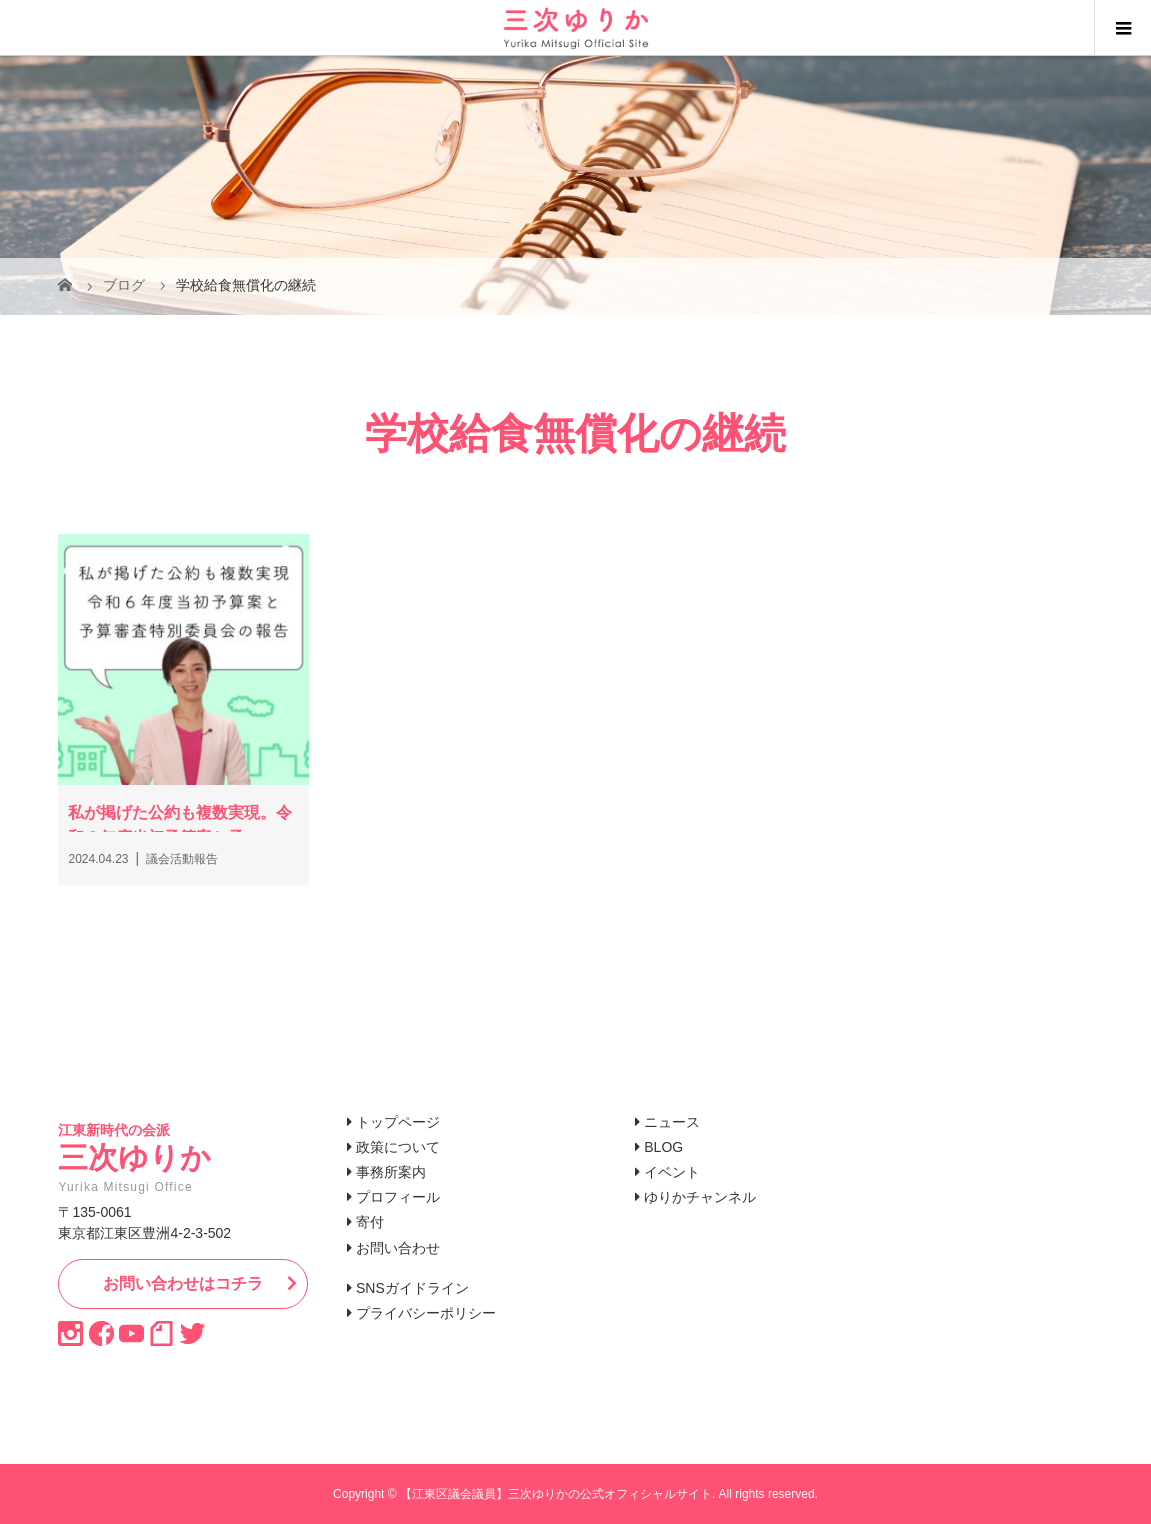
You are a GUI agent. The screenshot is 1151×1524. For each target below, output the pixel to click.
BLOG (663, 1147)
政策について (398, 1147)
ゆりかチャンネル (700, 1197)
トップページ (398, 1122)
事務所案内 (391, 1172)
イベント (672, 1172)
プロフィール (398, 1197)
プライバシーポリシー (426, 1313)
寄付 (370, 1222)
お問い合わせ (398, 1248)
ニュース (672, 1122)
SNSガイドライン (412, 1288)
